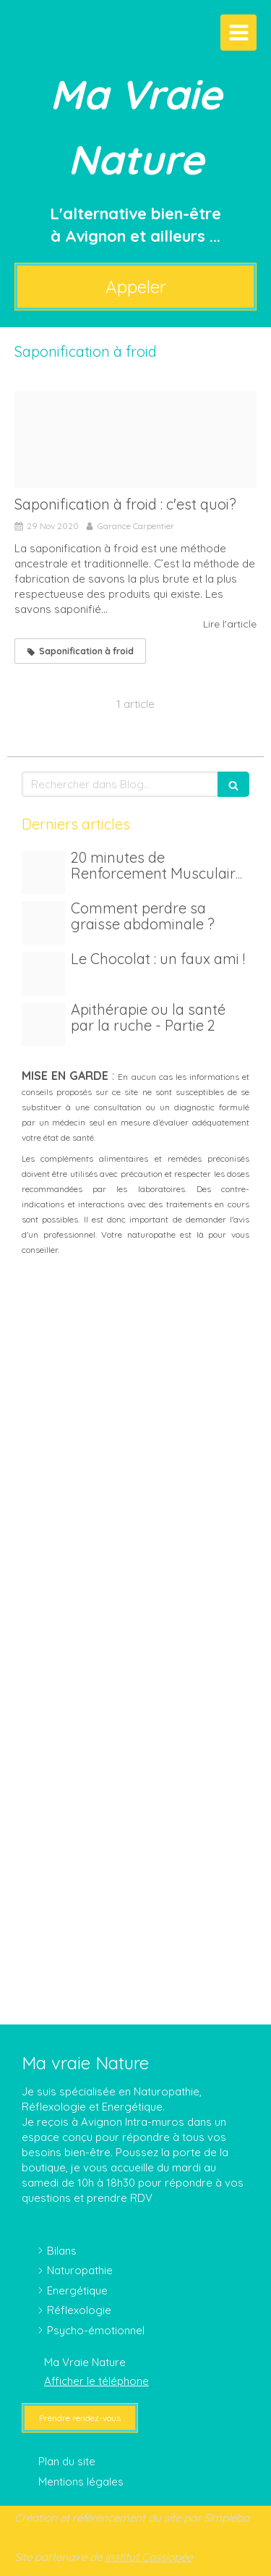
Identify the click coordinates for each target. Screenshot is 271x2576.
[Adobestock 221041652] (43, 923)
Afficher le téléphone (96, 2381)
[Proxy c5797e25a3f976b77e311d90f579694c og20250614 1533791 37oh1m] (43, 872)
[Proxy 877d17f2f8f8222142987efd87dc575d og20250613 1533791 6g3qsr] (43, 973)
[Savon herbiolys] (135, 439)
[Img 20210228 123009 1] (43, 1024)
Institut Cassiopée (148, 2557)
